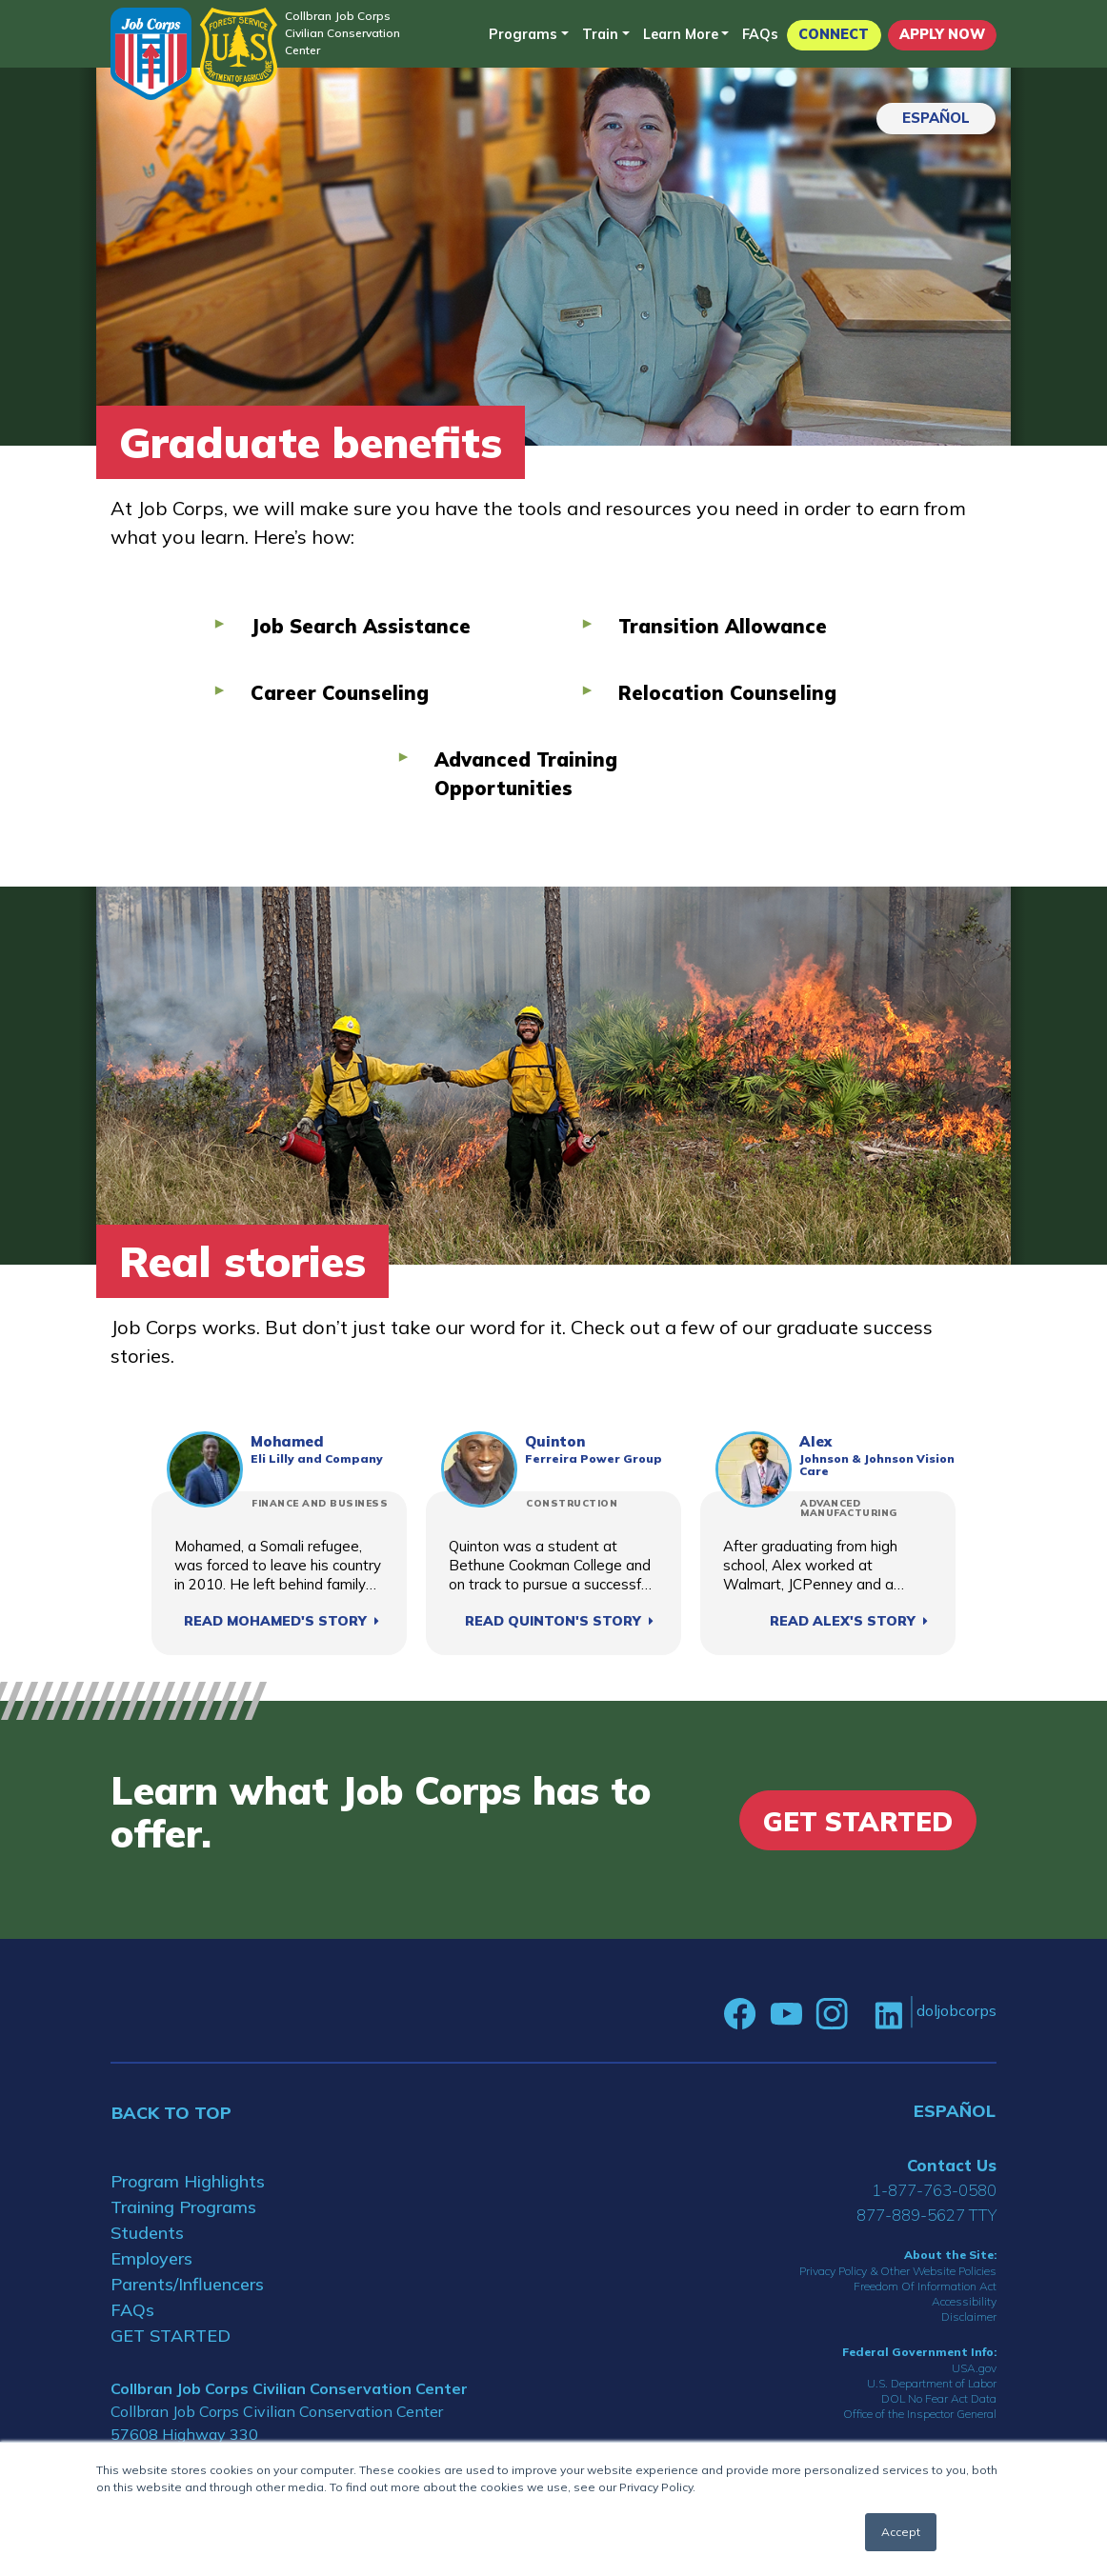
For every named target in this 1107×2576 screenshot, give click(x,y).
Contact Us (951, 2165)
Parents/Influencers (187, 2284)
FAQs (760, 34)
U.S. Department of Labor (931, 2383)
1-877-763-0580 (934, 2190)
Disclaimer (968, 2316)
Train (600, 34)
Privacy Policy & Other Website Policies (897, 2271)
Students (147, 2233)
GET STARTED (171, 2335)
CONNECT (833, 34)
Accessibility (964, 2301)
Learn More (680, 34)
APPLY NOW (942, 34)
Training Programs (183, 2207)
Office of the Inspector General (919, 2413)
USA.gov (974, 2368)
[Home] (151, 54)
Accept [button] (900, 2532)
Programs (523, 34)
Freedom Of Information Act (925, 2286)
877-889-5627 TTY (926, 2215)
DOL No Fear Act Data (938, 2398)
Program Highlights (188, 2181)
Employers (151, 2258)
